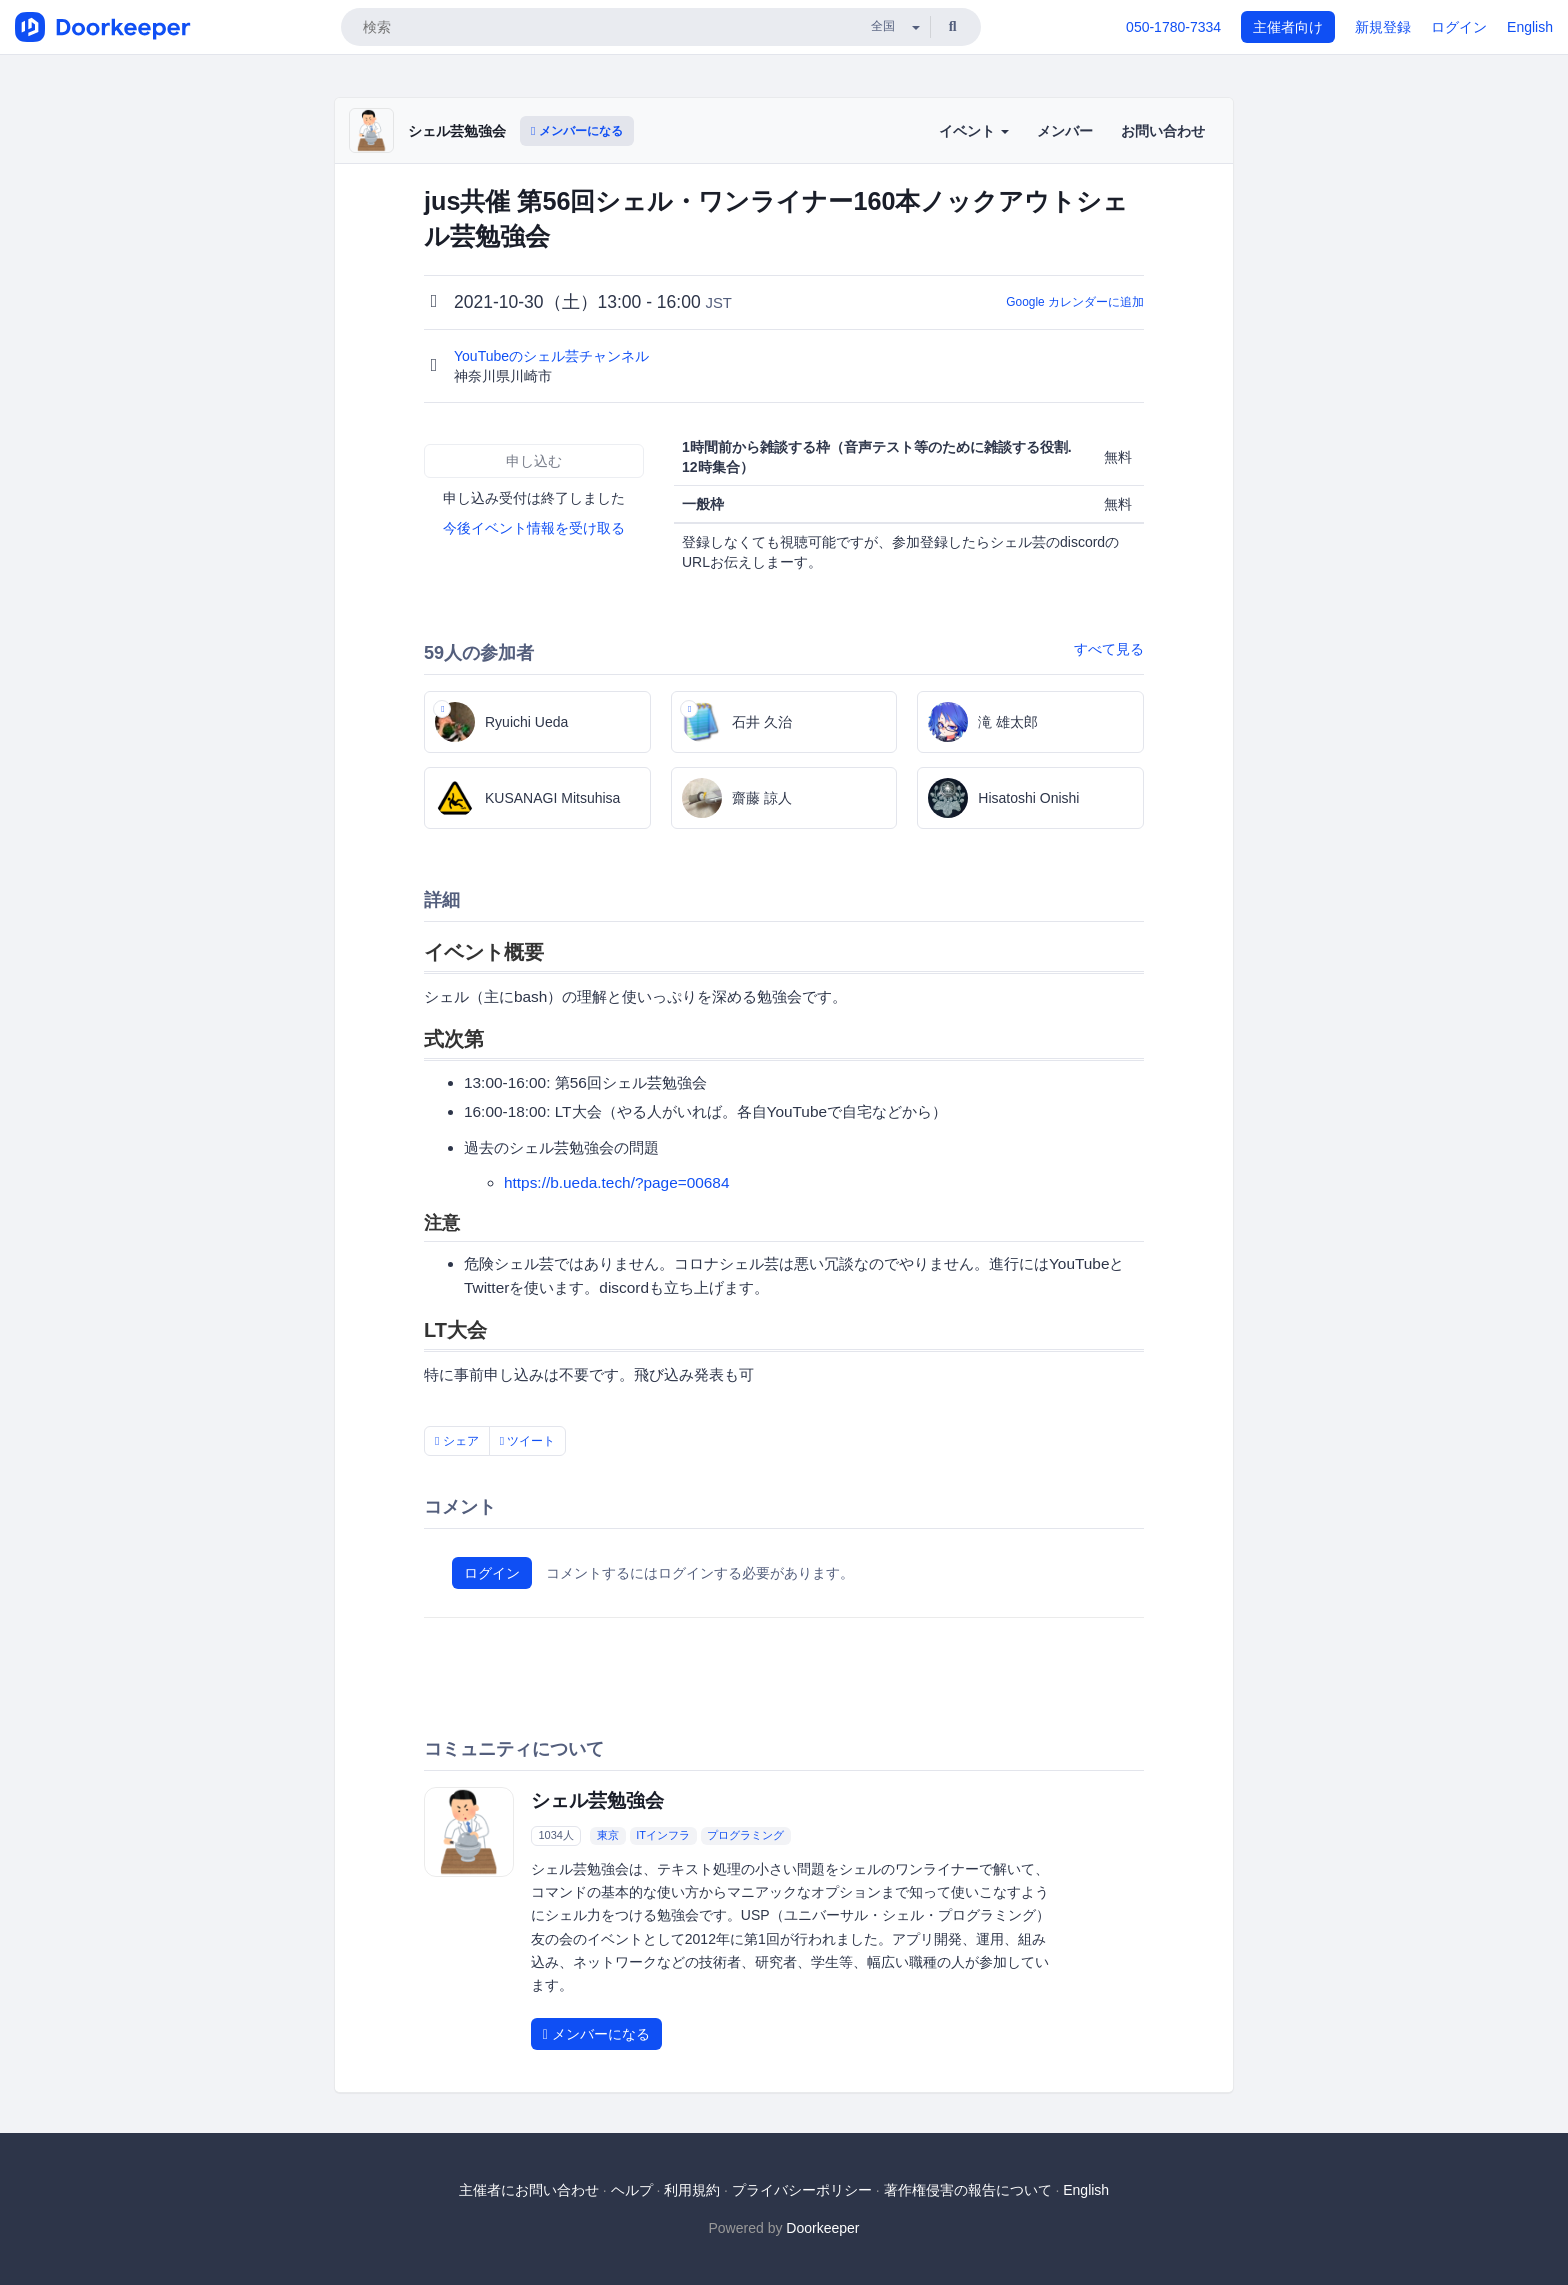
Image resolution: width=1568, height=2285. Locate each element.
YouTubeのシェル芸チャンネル (553, 356)
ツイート (528, 1441)
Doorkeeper (822, 2228)
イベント (974, 131)
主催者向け (1288, 27)
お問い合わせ (1163, 131)
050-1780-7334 (1173, 27)
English (1530, 27)
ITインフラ (663, 1835)
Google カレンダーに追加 (1075, 302)
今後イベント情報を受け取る (534, 528)
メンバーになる (577, 131)
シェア (457, 1441)
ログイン (1459, 27)
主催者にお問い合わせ (529, 2190)
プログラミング (745, 1835)
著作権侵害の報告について (968, 2190)
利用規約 (692, 2190)
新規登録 (1383, 27)
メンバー (1065, 131)
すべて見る (1109, 649)
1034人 (555, 1835)
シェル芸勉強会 (457, 131)
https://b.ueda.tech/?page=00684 (617, 1182)
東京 (608, 1835)
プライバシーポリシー (802, 2190)
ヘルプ (632, 2190)
